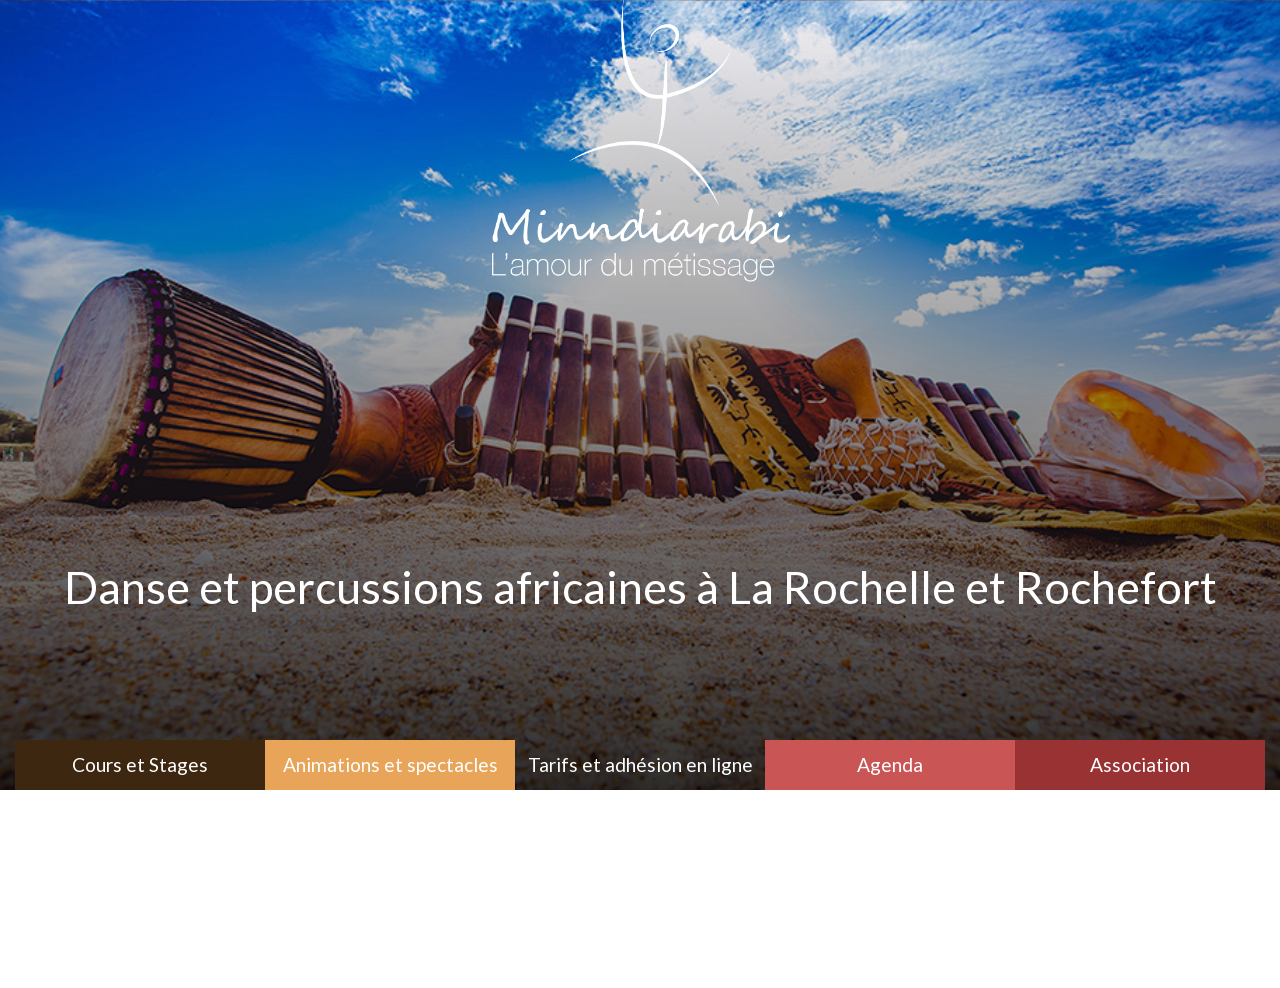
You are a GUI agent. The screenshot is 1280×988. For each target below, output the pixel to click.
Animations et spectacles (390, 764)
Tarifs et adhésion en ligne (640, 764)
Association (1140, 764)
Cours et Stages (140, 764)
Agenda (890, 764)
